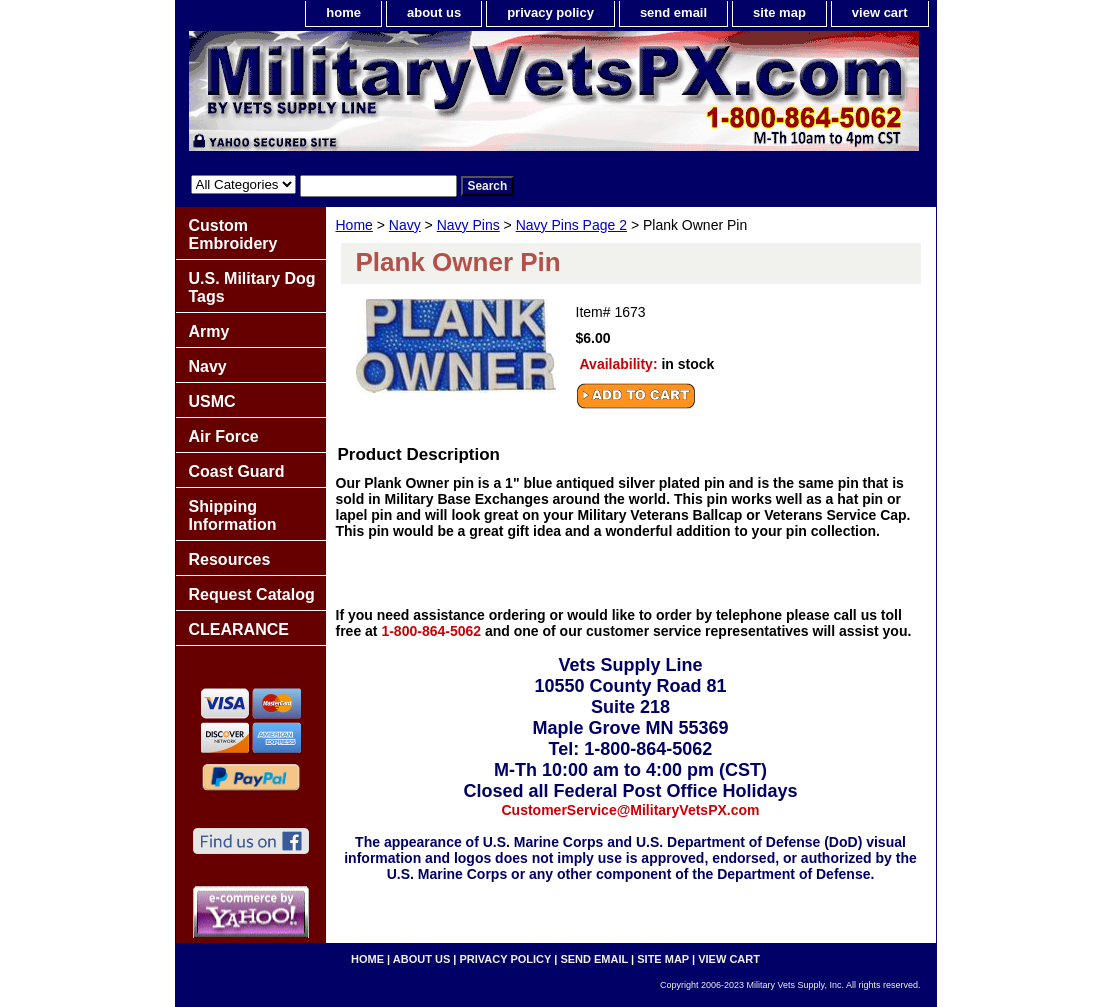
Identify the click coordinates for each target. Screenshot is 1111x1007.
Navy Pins (468, 225)
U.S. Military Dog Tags (252, 287)
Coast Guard (237, 471)
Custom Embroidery (233, 234)
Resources (230, 559)
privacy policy (550, 12)
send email (673, 12)
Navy (405, 225)
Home (354, 225)
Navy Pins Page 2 (571, 225)
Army (209, 331)
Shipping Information (233, 515)
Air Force (224, 436)
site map (779, 12)
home (343, 12)
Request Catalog (252, 594)
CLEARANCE (239, 629)
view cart (880, 12)
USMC (212, 401)
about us (434, 12)
